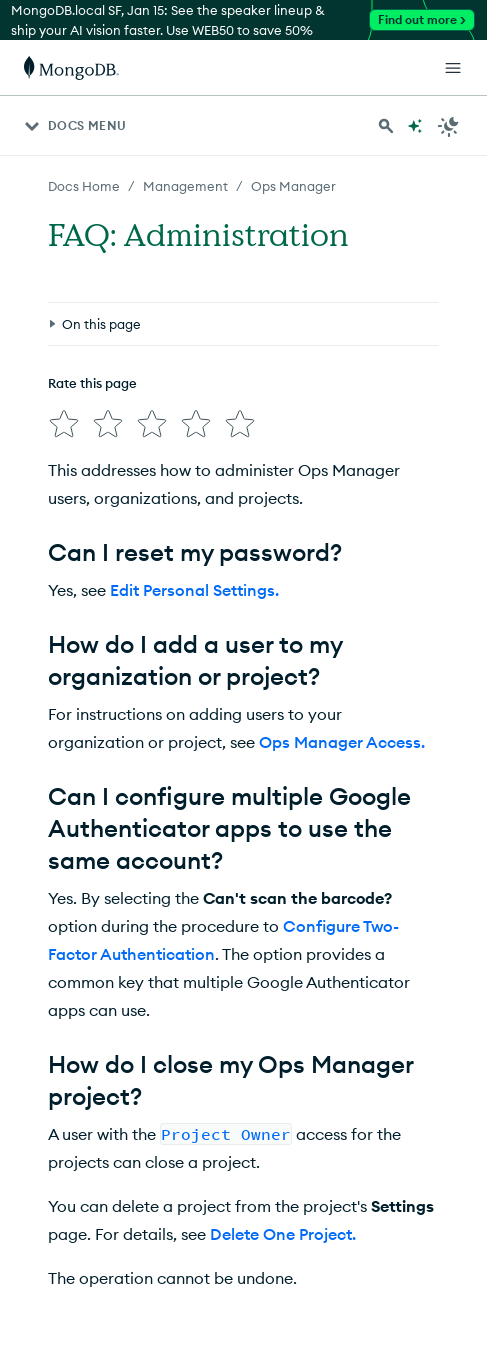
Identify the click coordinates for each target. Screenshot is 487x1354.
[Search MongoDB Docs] (386, 126)
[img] (64, 424)
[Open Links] (453, 68)
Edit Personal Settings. (194, 590)
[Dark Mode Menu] (449, 126)
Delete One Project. (283, 1234)
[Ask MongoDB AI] (415, 126)
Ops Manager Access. (342, 742)
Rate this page (92, 383)
